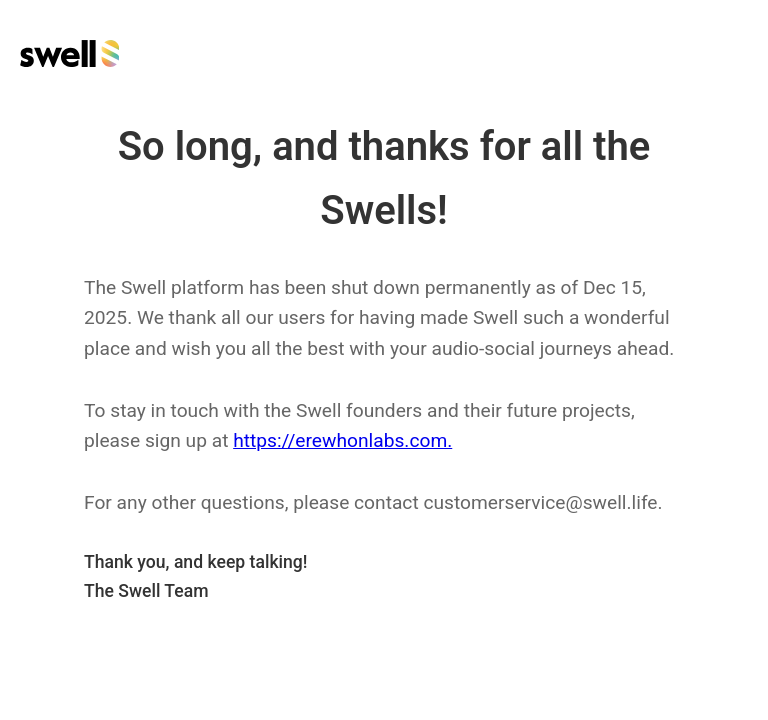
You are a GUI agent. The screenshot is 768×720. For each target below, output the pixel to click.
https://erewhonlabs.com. (342, 440)
